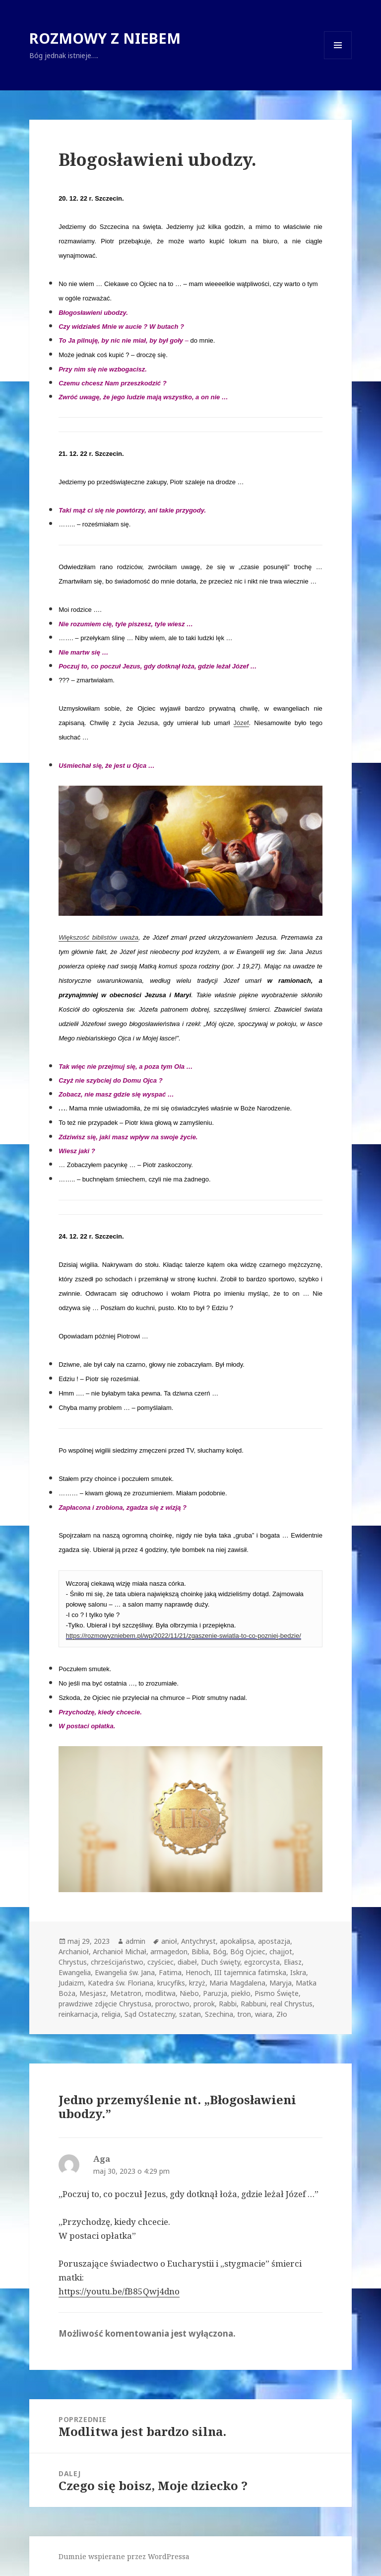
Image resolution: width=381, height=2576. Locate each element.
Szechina (219, 2014)
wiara (263, 2014)
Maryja (280, 1982)
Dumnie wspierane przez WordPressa (124, 2556)
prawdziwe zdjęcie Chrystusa (105, 2003)
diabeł (187, 1962)
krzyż (197, 1982)
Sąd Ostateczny (150, 2014)
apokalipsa (237, 1941)
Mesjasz (92, 1993)
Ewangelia (75, 1972)
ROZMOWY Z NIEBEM (105, 38)
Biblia (200, 1951)
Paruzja (215, 1993)
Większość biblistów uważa (98, 937)
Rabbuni (253, 2003)
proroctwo (172, 2003)
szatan (190, 2014)
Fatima (170, 1972)
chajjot (280, 1951)
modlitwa (160, 1993)
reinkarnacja (78, 2014)
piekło (241, 1993)
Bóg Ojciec (247, 1951)
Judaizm (71, 1982)
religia (111, 2014)
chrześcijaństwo (117, 1962)
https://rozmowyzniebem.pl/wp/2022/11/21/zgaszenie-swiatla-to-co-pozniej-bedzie (182, 1635)
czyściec (160, 1962)
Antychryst (198, 1941)
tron (244, 2014)
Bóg (219, 1951)
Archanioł (74, 1951)
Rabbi (228, 2003)
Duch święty (220, 1962)
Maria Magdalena (237, 1982)
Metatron (125, 1993)
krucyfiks (171, 1982)
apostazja (274, 1941)
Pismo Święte (276, 1993)
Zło (281, 2014)
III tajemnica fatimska (250, 1972)
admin (135, 1941)
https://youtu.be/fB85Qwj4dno (119, 2291)
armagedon (169, 1951)
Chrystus (73, 1962)
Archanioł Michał (119, 1951)
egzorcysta (262, 1962)
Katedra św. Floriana (120, 1982)
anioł (169, 1941)
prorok (204, 2003)
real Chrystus (291, 2003)
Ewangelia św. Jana (125, 1972)
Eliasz (293, 1962)
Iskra (298, 1972)
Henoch (198, 1972)
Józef (241, 723)
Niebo (189, 1993)
